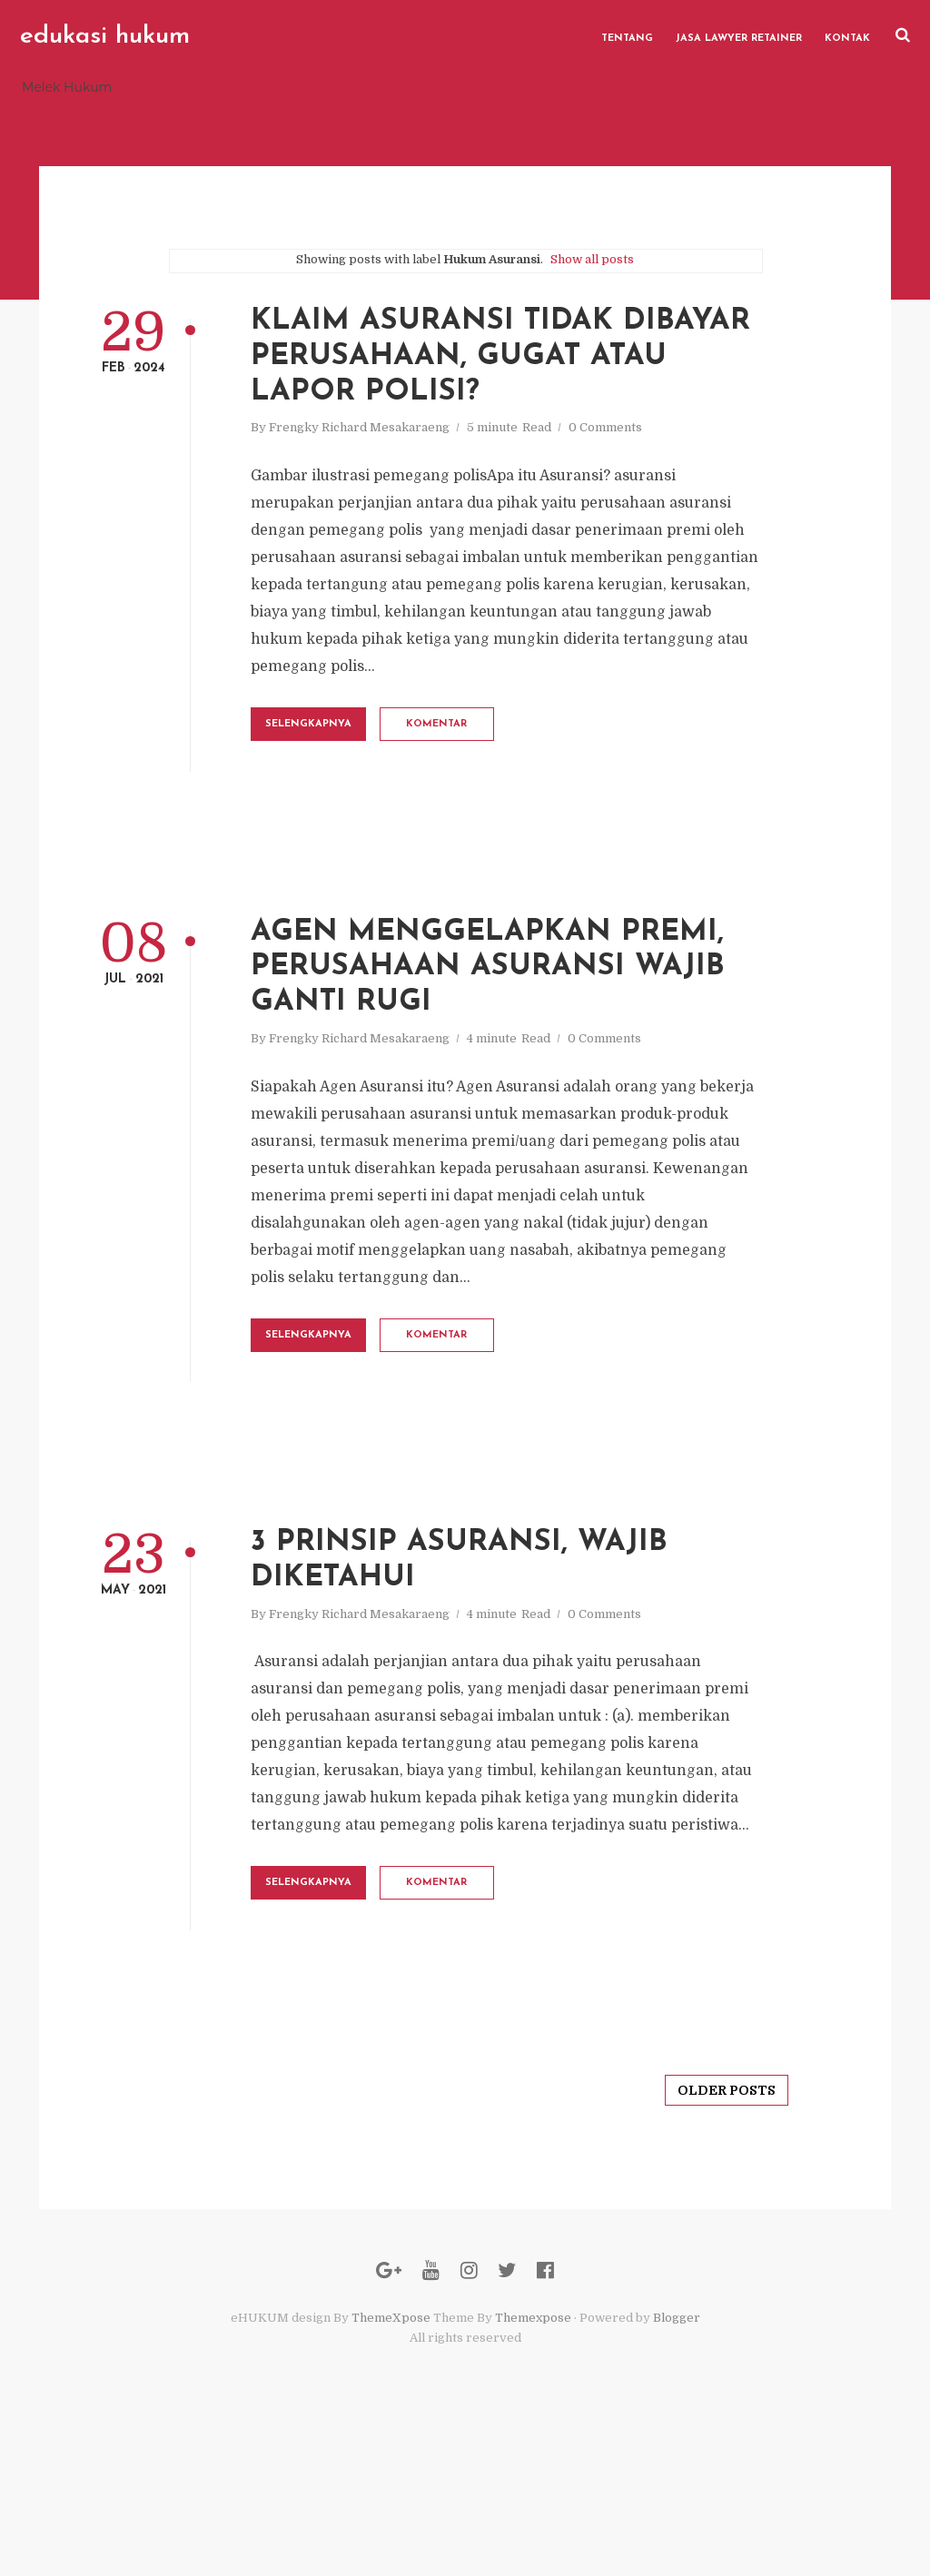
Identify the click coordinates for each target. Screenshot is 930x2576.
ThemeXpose (390, 2465)
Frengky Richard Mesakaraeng (400, 443)
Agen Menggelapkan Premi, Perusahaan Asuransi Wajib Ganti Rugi (525, 1032)
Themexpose (533, 2465)
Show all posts (592, 265)
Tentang (629, 36)
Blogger (676, 2465)
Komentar (526, 768)
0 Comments (646, 443)
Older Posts (707, 2224)
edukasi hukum (103, 36)
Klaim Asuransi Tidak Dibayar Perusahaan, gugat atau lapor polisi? (519, 368)
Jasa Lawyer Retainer (741, 36)
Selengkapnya (365, 768)
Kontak (849, 36)
